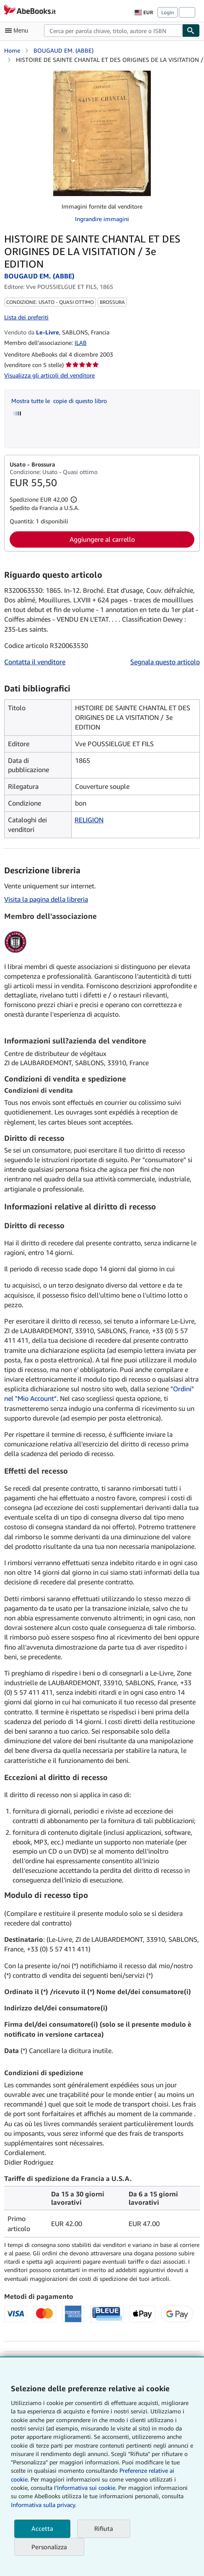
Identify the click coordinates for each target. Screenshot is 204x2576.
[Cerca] (191, 30)
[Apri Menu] (18, 30)
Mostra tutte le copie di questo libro (59, 400)
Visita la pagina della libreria (46, 899)
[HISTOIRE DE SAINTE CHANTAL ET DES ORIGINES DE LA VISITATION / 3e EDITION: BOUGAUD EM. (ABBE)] (102, 133)
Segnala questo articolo (165, 662)
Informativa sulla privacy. (43, 2504)
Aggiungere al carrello (102, 539)
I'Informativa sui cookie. (85, 2487)
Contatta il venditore (34, 662)
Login (167, 12)
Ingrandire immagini (102, 218)
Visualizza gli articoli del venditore (49, 375)
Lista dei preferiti (26, 317)
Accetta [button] (42, 2528)
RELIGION (89, 820)
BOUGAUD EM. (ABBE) (63, 50)
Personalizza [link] (49, 2546)
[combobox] (113, 30)
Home (12, 50)
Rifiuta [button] (103, 2528)
